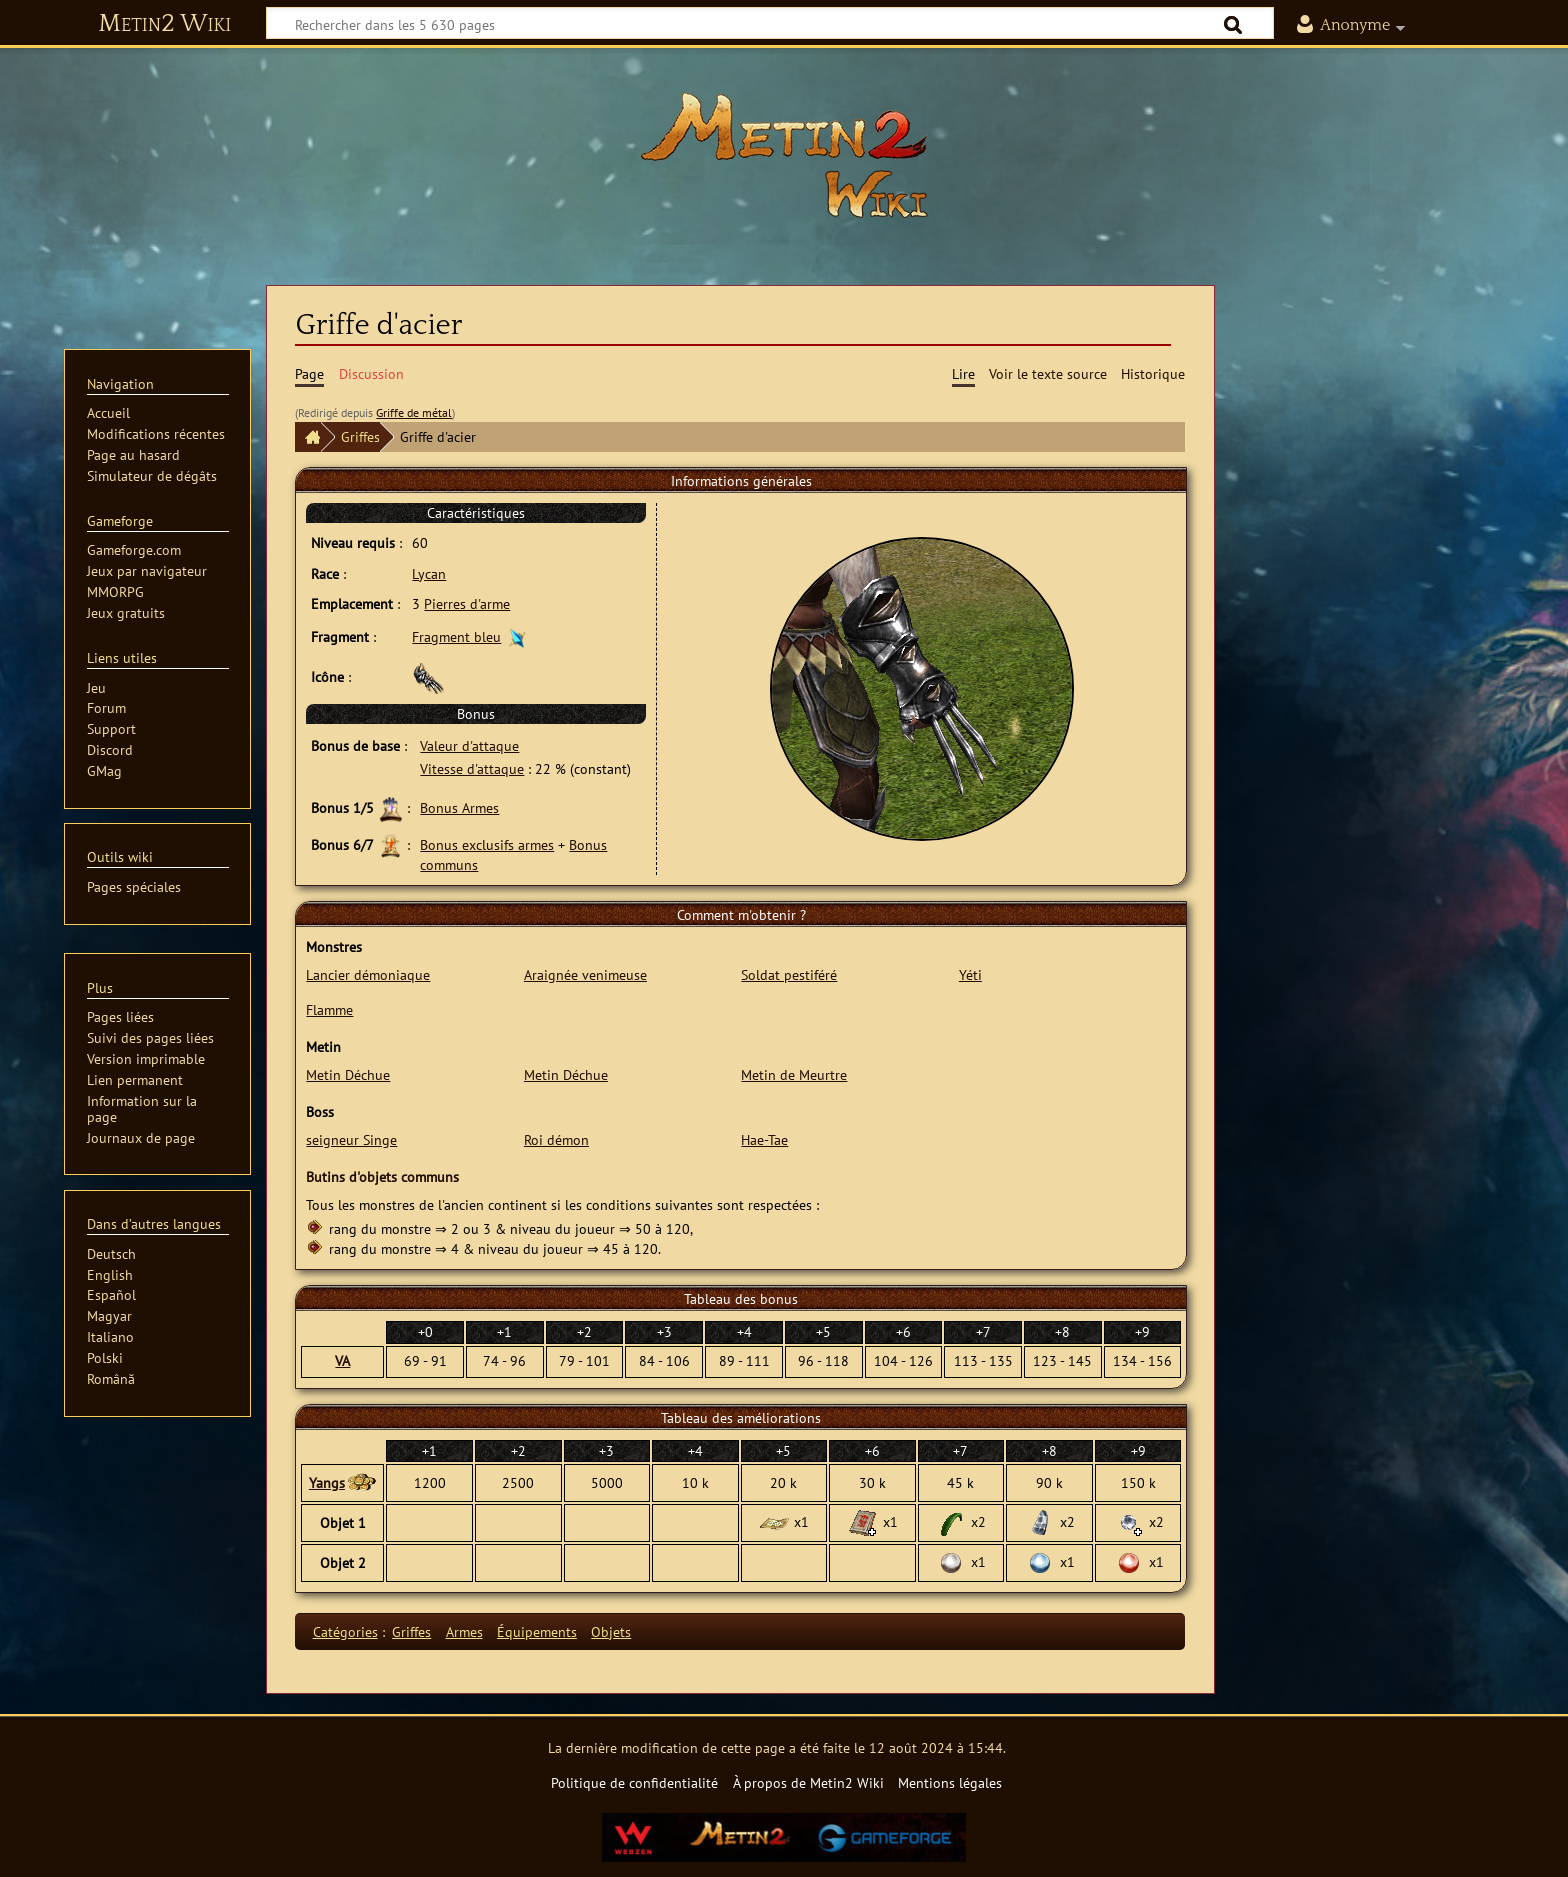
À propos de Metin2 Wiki (808, 1782)
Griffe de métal (414, 412)
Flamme (329, 1009)
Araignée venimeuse (585, 974)
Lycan (429, 573)
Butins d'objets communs (382, 1176)
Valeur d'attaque (469, 745)
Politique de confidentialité (634, 1782)
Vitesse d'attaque (472, 768)
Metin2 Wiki (164, 24)
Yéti (970, 974)
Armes (464, 1631)
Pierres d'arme (467, 603)
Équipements (537, 1631)
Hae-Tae (764, 1139)
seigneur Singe (351, 1139)
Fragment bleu (456, 636)
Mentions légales (950, 1782)
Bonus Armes (459, 807)
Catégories (345, 1631)
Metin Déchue (348, 1074)
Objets (611, 1631)
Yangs (327, 1482)
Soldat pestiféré (789, 974)
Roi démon (556, 1139)
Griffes (360, 436)
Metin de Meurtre (794, 1074)
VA (342, 1360)
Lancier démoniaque (368, 974)
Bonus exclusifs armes (487, 844)
